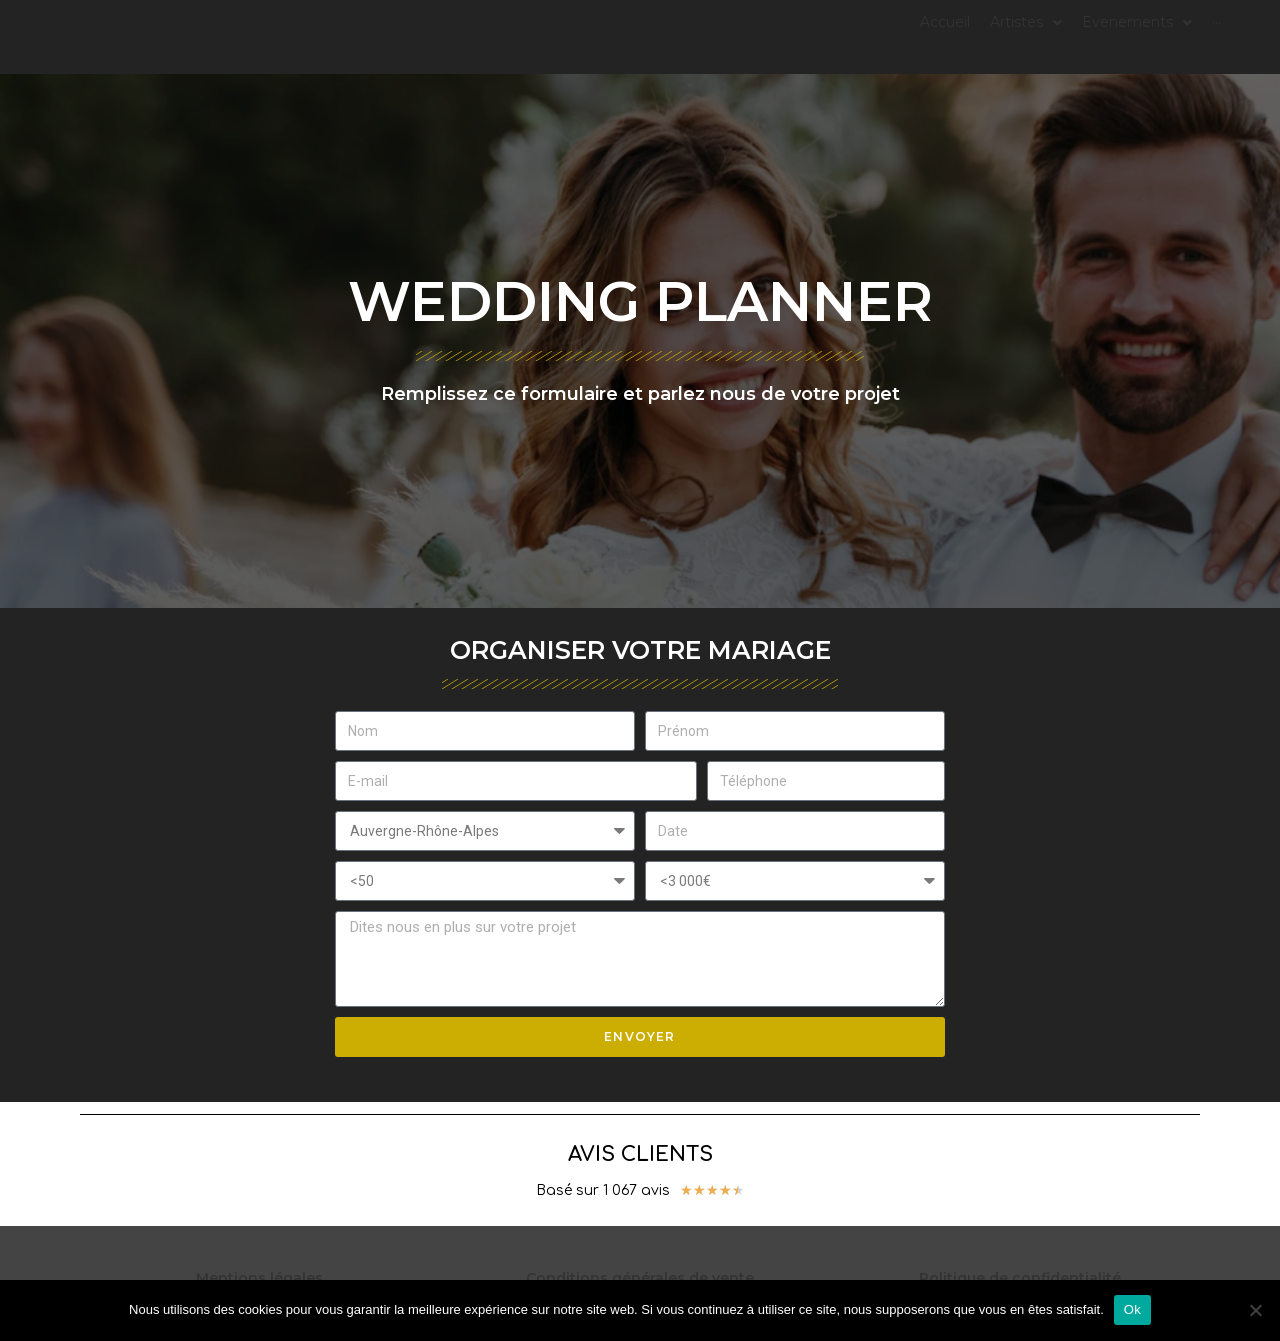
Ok (1132, 1309)
